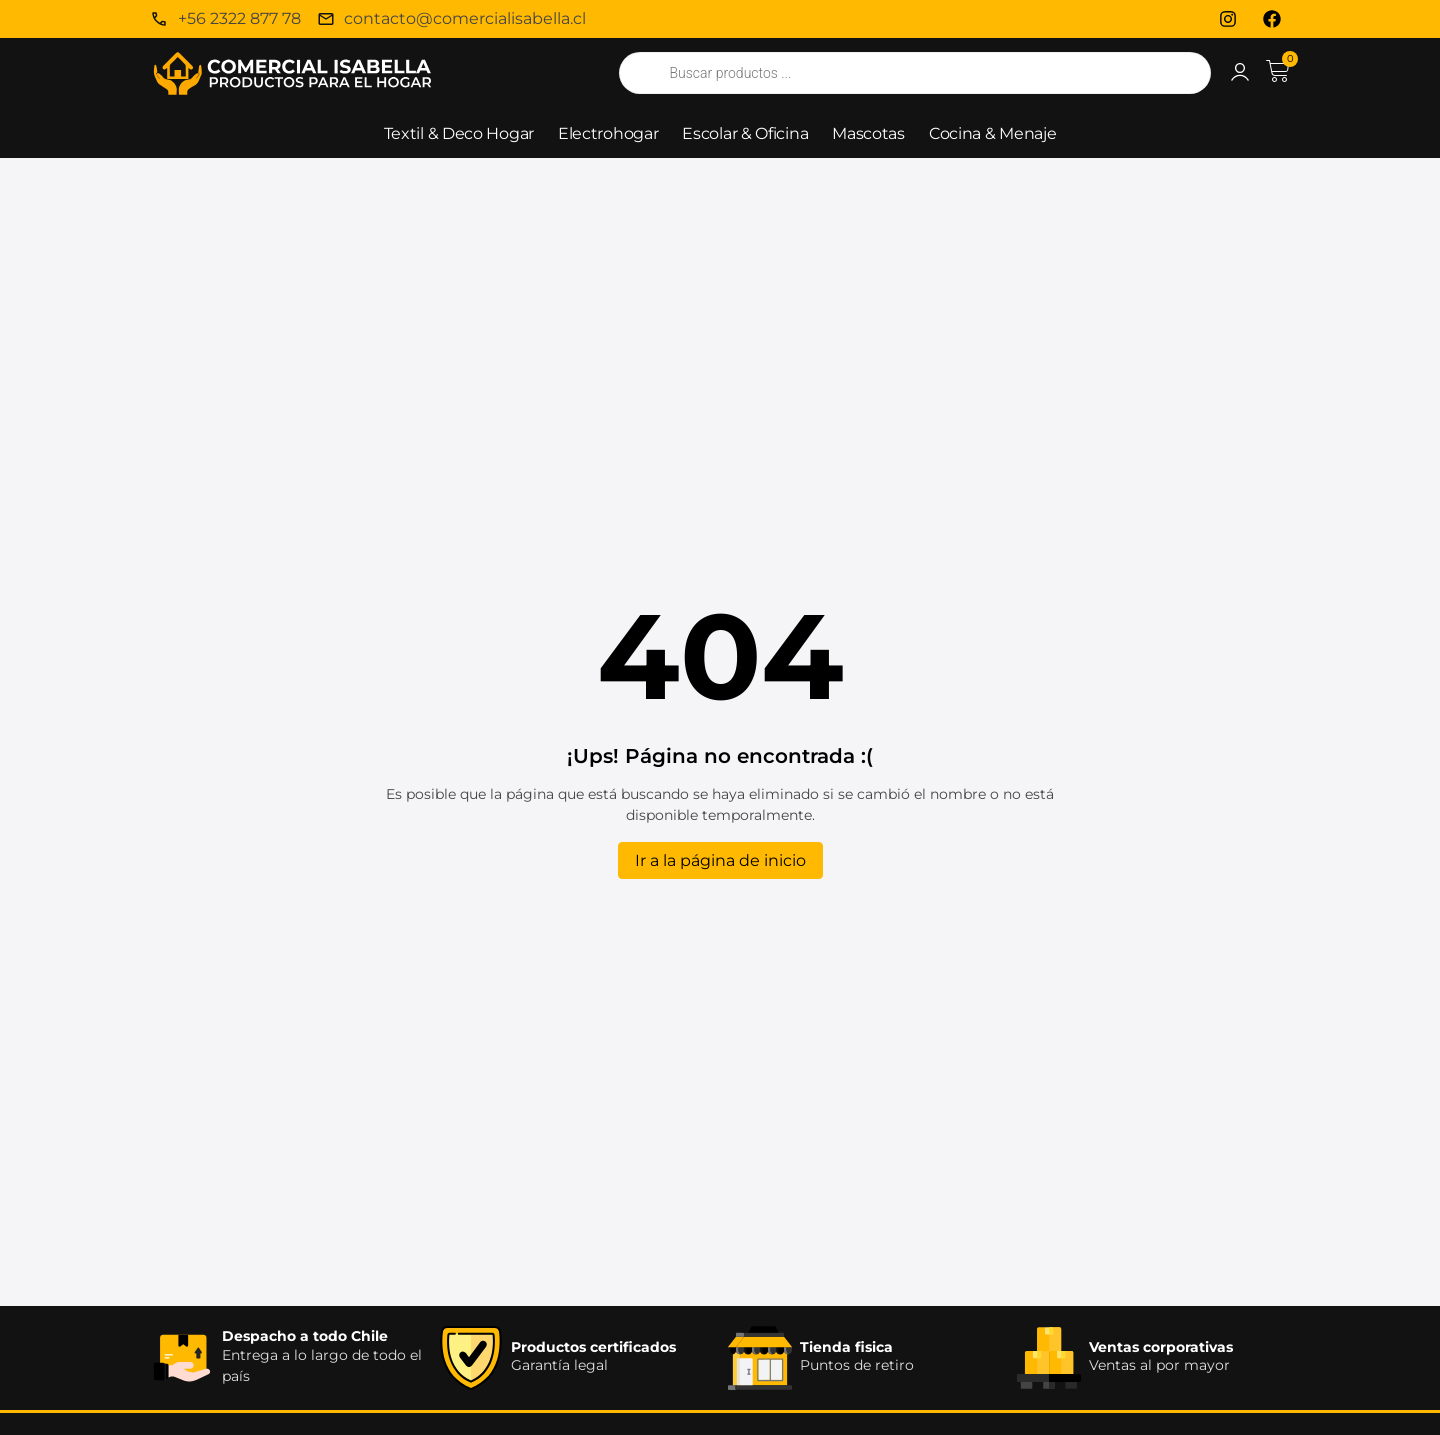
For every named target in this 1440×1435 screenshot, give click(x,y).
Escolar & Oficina (745, 133)
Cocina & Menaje (993, 133)
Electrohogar (608, 133)
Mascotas (868, 133)
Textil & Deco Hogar (459, 133)
